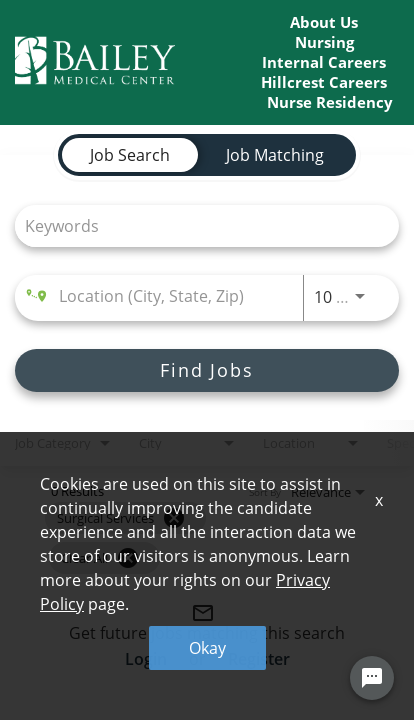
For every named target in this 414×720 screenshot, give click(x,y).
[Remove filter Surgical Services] (174, 518)
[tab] (130, 155)
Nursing (324, 42)
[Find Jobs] (207, 370)
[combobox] (197, 225)
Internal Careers (324, 62)
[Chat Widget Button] (372, 679)
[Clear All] (128, 558)
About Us (324, 22)
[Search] (207, 370)
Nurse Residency (330, 102)
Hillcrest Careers (324, 82)
